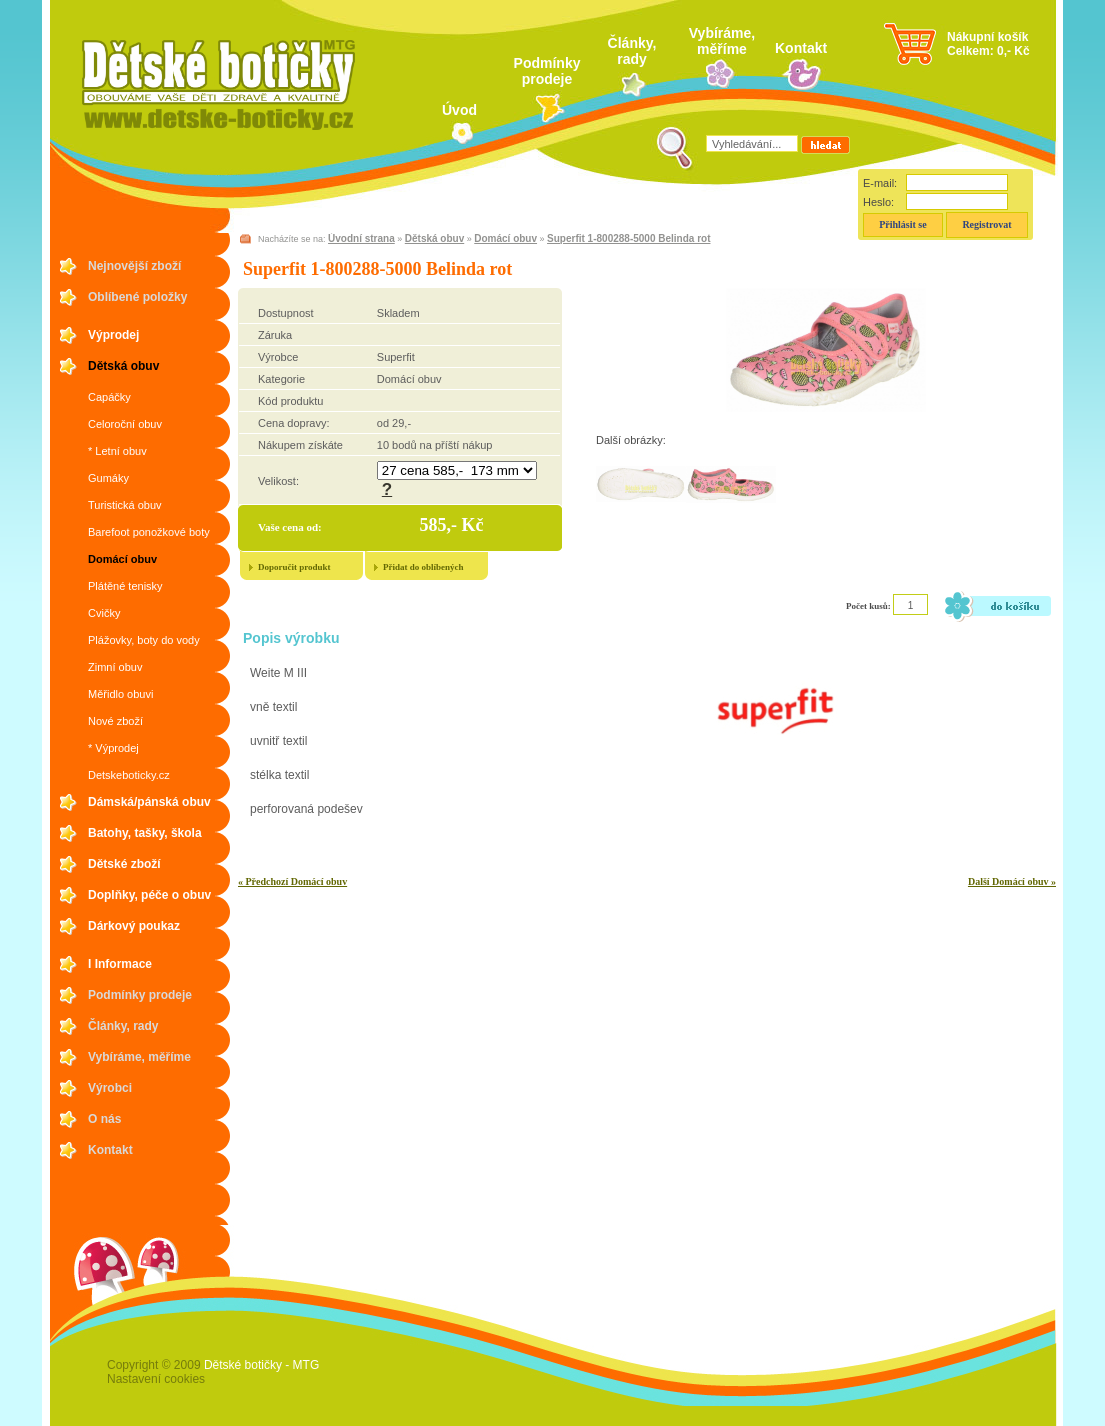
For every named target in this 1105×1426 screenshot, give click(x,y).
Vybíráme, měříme (722, 41)
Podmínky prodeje (547, 71)
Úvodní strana (361, 238)
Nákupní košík (987, 37)
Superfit (396, 357)
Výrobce (278, 357)
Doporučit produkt (294, 567)
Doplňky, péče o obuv (149, 895)
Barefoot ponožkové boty (149, 532)
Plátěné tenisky (125, 586)
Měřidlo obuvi (120, 694)
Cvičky (104, 613)
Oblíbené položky (137, 297)
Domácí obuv (122, 559)
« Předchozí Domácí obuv (292, 881)
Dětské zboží (124, 864)
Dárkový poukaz (134, 926)
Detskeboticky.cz (129, 775)
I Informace (120, 964)
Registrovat (986, 224)
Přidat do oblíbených (423, 567)
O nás (104, 1119)
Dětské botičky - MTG (261, 1365)
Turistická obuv (125, 505)
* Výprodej (113, 748)
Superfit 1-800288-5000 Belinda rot (628, 238)
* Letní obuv (117, 451)
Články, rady (632, 51)
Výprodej (113, 335)
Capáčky (109, 397)
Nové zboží (115, 721)
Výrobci (110, 1088)
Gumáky (108, 478)
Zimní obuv (115, 667)
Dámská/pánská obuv (149, 802)
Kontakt (801, 48)
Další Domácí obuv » (1012, 881)
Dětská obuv (123, 366)
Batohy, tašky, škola (145, 833)
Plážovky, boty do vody (144, 640)
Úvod (459, 110)
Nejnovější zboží (134, 266)
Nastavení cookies (156, 1379)
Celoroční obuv (125, 424)
